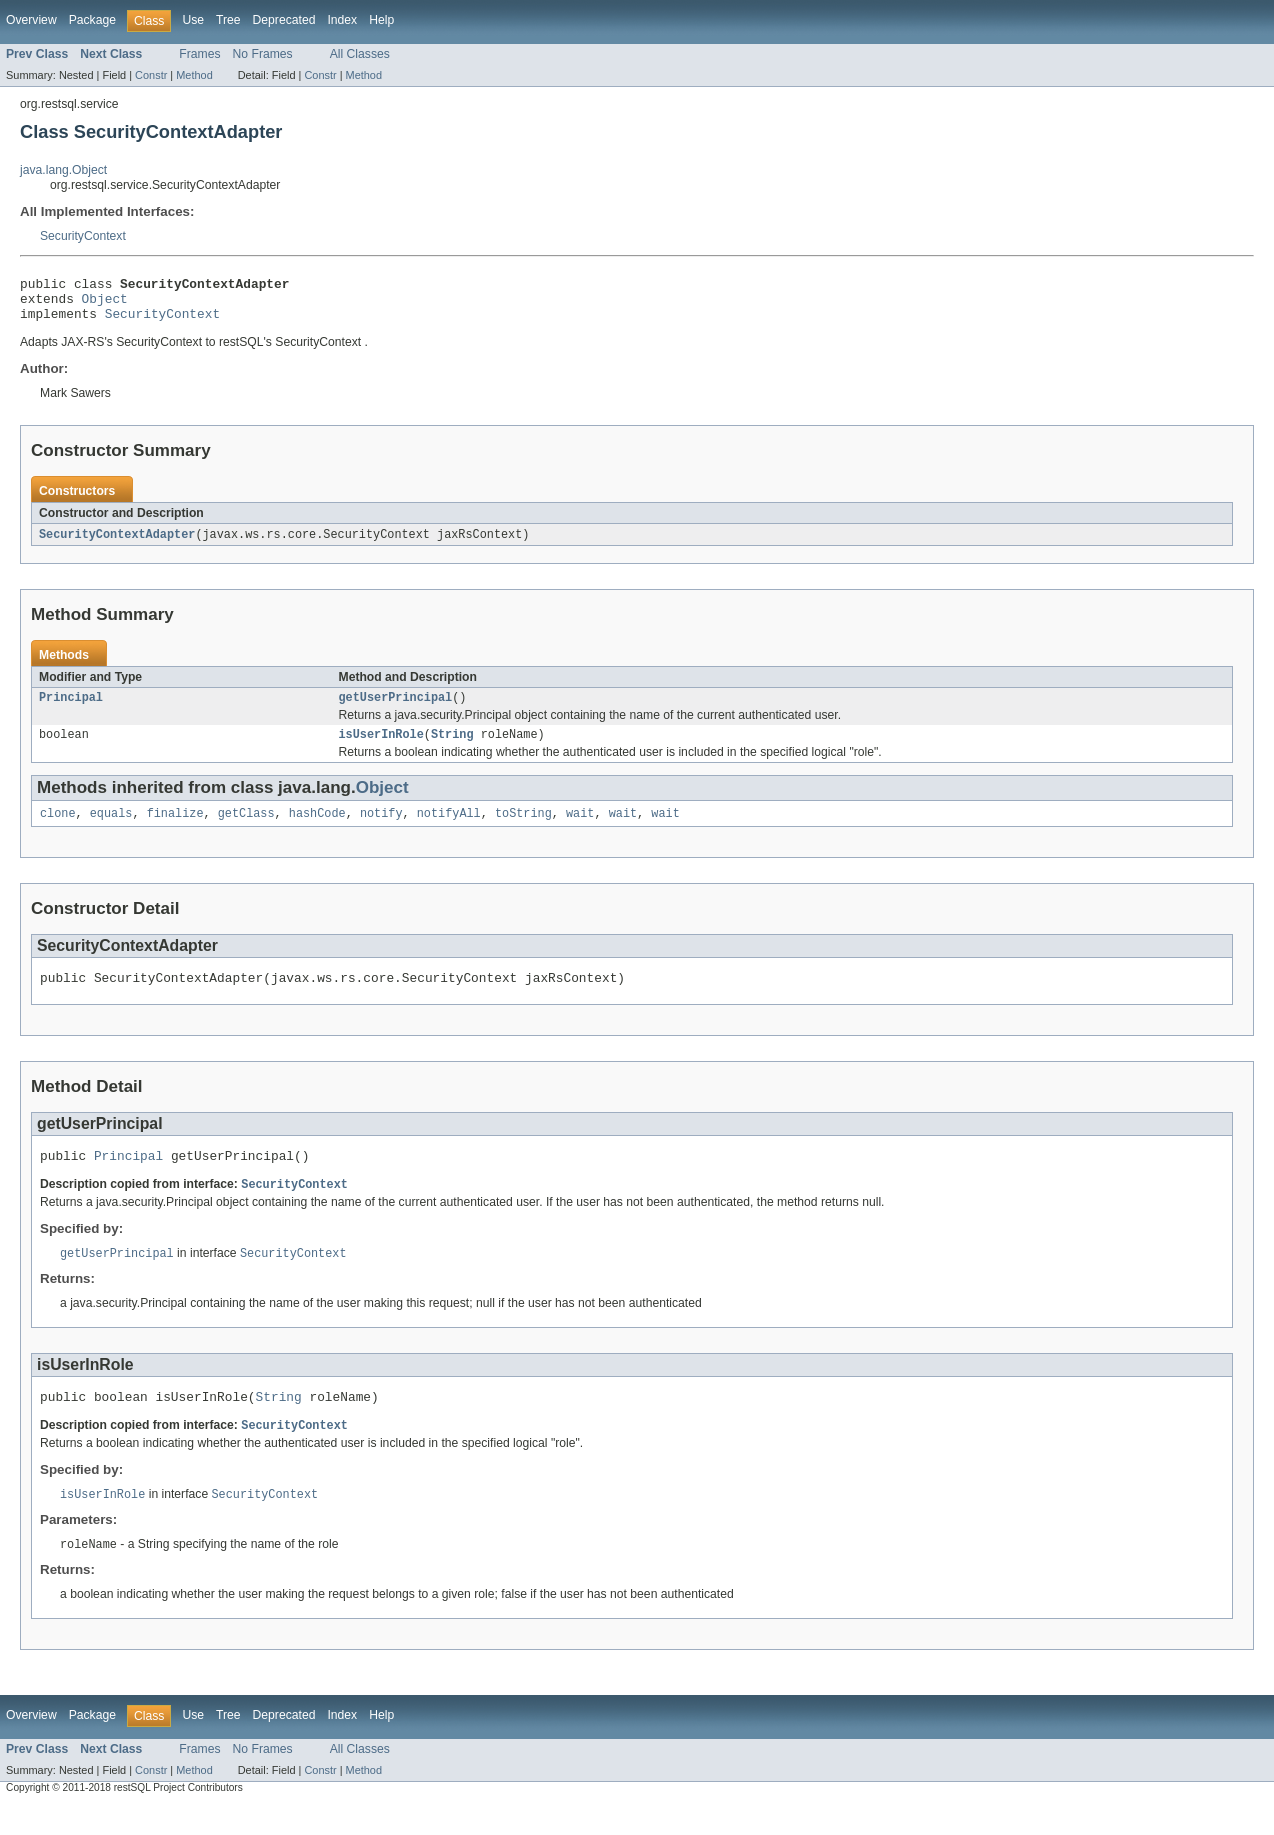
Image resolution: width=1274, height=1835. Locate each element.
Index (342, 20)
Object (105, 304)
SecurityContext (83, 236)
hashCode (317, 829)
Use (193, 20)
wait (580, 829)
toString (523, 829)
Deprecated (284, 20)
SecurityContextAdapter (117, 544)
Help (381, 20)
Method (194, 75)
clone (58, 829)
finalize (175, 829)
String (452, 748)
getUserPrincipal (396, 709)
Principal (71, 709)
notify (381, 829)
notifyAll (449, 829)
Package (92, 20)
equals (111, 829)
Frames (199, 54)
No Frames (263, 54)
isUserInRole (381, 748)
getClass (246, 829)
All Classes (360, 54)
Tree (228, 20)
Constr (151, 75)
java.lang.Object (63, 170)
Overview (31, 20)
